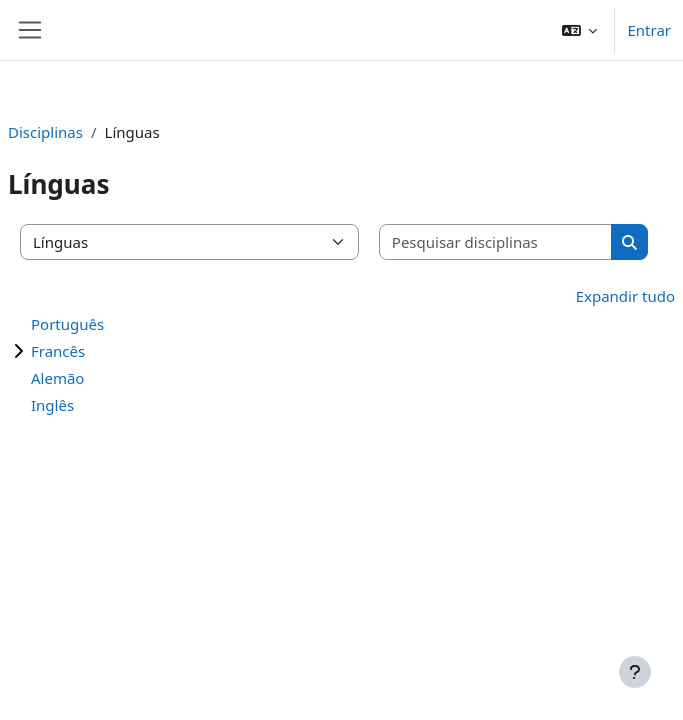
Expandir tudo (625, 296)
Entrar (649, 30)
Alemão (57, 378)
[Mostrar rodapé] (635, 672)
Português (67, 324)
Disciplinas (45, 132)
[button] (580, 30)
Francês (58, 351)
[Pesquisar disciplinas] (496, 242)
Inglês (52, 405)
